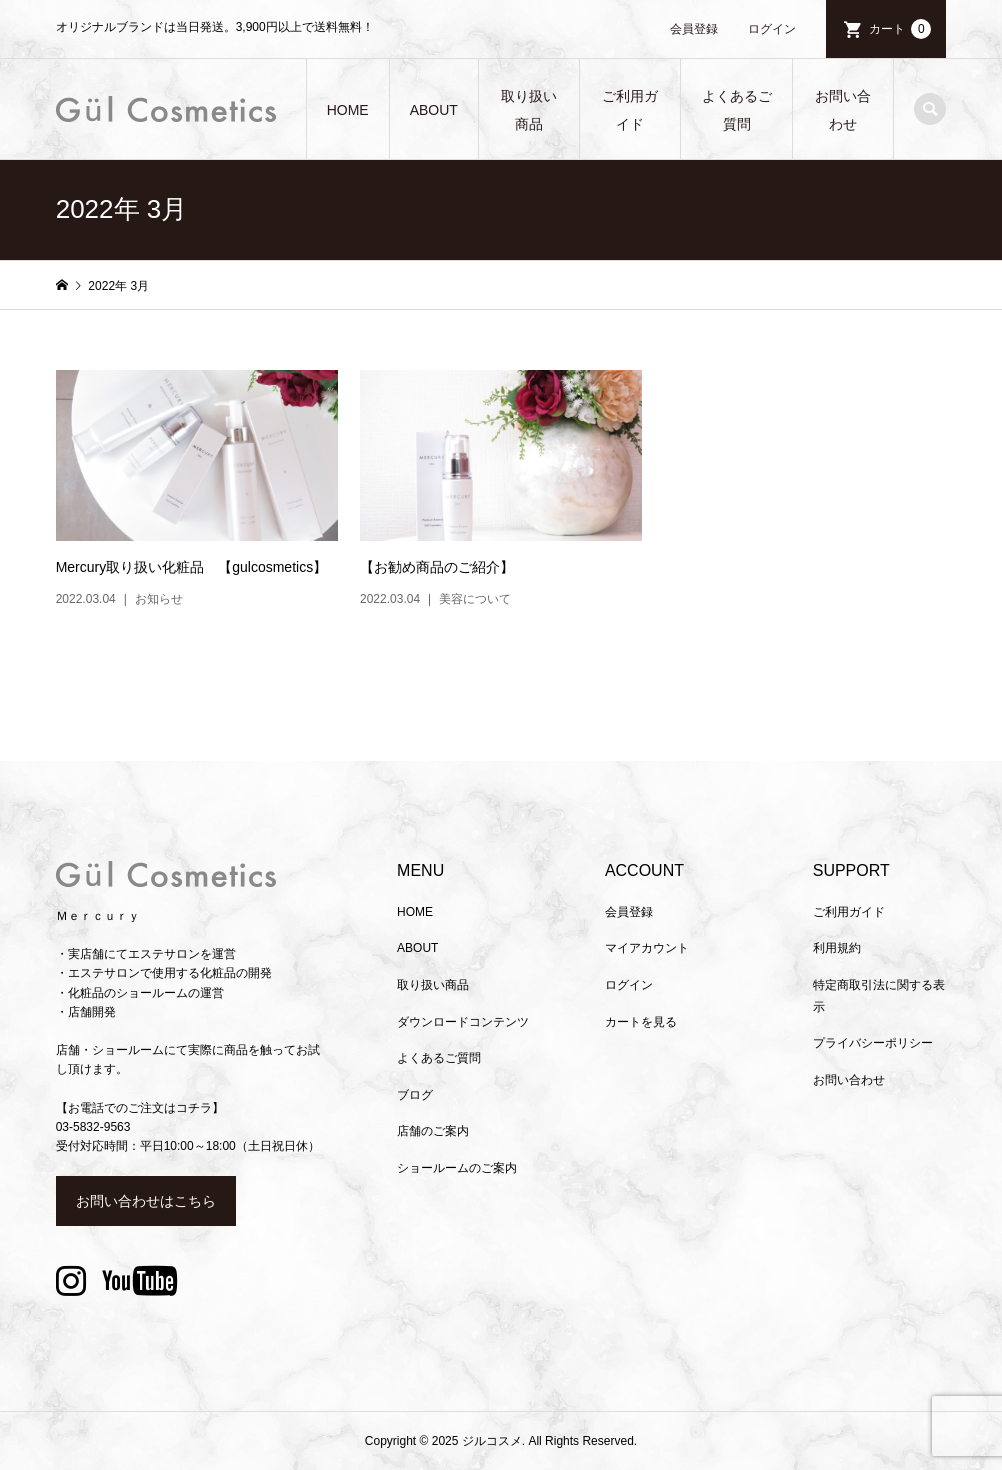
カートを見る (641, 1022)
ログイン (772, 29)
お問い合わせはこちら (146, 1201)
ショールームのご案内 (457, 1168)
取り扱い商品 (529, 110)
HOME (348, 110)
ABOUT (434, 110)
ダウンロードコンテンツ (463, 1022)
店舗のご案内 (433, 1131)
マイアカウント (647, 948)
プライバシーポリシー (873, 1043)
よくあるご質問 (737, 110)
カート (900, 29)
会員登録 (694, 29)
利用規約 (837, 948)
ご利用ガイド (630, 110)
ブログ (415, 1095)
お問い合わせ (843, 110)
